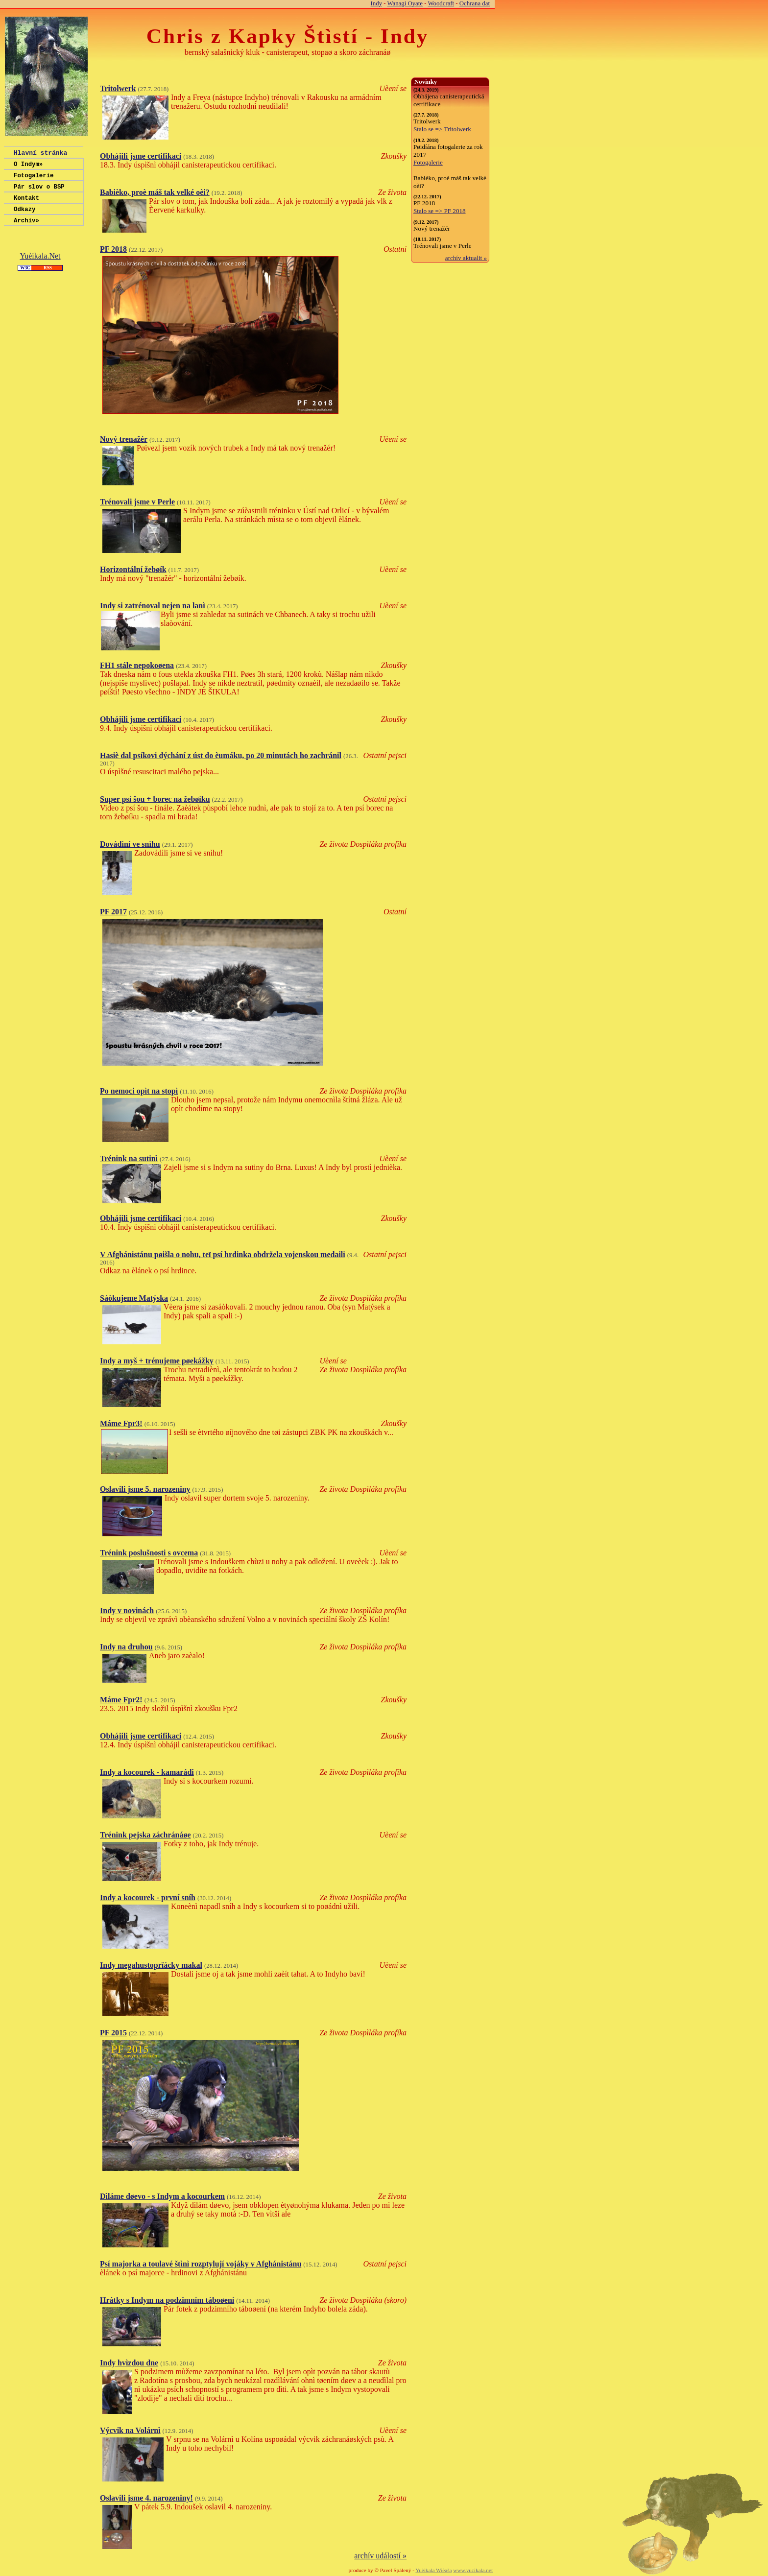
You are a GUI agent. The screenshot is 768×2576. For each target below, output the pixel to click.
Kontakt (26, 205)
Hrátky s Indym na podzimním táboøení (167, 2300)
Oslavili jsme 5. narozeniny (145, 1489)
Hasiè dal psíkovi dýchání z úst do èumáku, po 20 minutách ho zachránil (220, 755)
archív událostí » (380, 2556)
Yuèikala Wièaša (433, 2570)
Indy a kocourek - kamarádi (147, 1772)
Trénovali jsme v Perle (137, 502)
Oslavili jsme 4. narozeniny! (146, 2498)
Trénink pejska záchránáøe (145, 1835)
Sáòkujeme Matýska (134, 1298)
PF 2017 (113, 911)
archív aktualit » (466, 258)
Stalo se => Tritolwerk (442, 129)
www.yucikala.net (473, 2570)
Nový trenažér (123, 439)
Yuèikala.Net (40, 266)
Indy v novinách (127, 1610)
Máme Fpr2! (121, 1699)
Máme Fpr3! (121, 1423)
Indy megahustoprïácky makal (151, 1965)
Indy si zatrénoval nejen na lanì (152, 605)
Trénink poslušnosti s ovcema (149, 1553)
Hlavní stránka (40, 153)
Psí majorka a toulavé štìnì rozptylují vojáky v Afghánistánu (200, 2264)
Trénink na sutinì (129, 1158)
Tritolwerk (118, 88)
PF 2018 (113, 249)
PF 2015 (113, 2032)
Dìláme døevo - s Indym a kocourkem (162, 2196)
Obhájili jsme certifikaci (140, 156)
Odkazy (24, 218)
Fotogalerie (33, 179)
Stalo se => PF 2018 (439, 211)
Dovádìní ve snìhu (130, 844)
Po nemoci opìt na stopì (139, 1091)
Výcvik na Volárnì (130, 2430)
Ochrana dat (474, 3)
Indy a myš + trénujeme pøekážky (157, 1361)
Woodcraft (441, 3)
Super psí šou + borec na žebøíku (155, 799)
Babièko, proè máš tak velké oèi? (155, 192)
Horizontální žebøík (133, 569)
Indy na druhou (126, 1647)
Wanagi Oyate (405, 3)
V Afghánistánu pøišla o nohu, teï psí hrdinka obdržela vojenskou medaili (222, 1254)
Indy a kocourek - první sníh (147, 1897)
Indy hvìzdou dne (129, 2363)
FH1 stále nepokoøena (137, 665)
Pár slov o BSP (39, 192)
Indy (376, 3)
